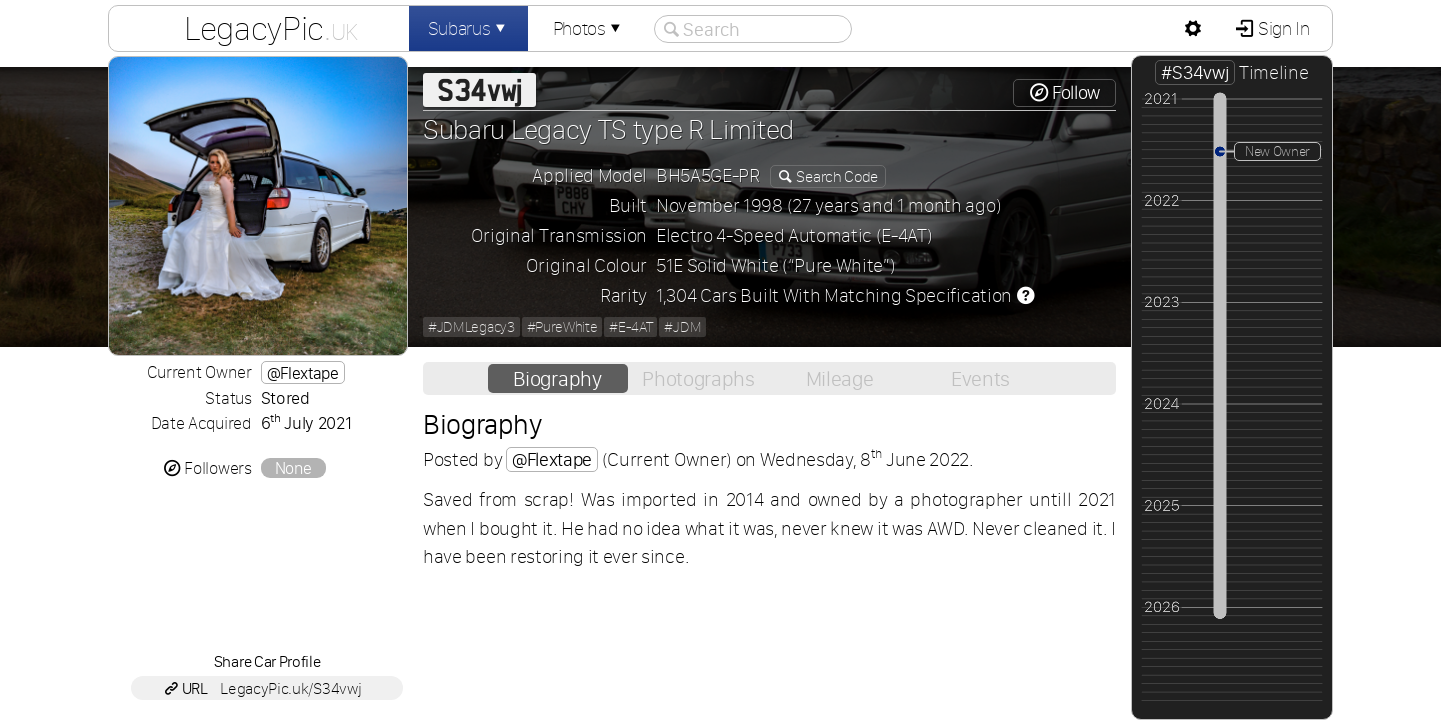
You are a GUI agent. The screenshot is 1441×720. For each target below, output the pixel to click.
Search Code (836, 176)
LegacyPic (271, 28)
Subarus (469, 28)
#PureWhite (562, 327)
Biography (557, 378)
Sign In (1281, 28)
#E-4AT (630, 327)
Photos (589, 28)
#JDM (682, 327)
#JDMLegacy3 (471, 327)
